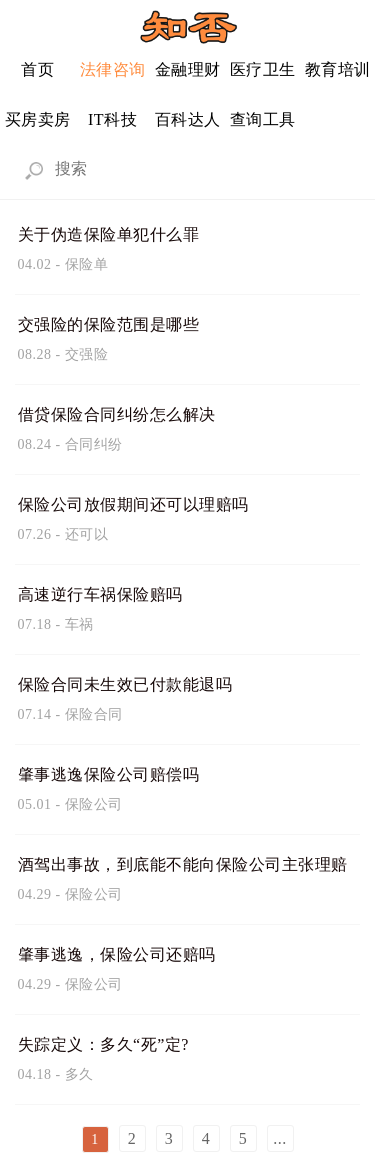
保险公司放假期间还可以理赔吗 (133, 504)
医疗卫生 (263, 69)
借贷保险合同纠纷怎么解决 (117, 414)
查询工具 (263, 119)
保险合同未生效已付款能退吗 (125, 684)
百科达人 (188, 119)
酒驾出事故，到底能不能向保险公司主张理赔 (183, 864)
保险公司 (94, 804)
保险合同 (94, 714)
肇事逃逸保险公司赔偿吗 (109, 774)
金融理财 (188, 69)
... (280, 1138)
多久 (79, 1074)
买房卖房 (38, 119)
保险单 (87, 264)
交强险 (87, 354)
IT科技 (112, 119)
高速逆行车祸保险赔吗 (100, 594)
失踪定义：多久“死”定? (103, 1044)
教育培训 (338, 69)
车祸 (79, 624)
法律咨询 (113, 69)
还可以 (87, 534)
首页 (37, 69)
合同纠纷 (94, 444)
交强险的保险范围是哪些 (109, 324)
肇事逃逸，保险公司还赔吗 (117, 954)
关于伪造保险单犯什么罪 (109, 234)
